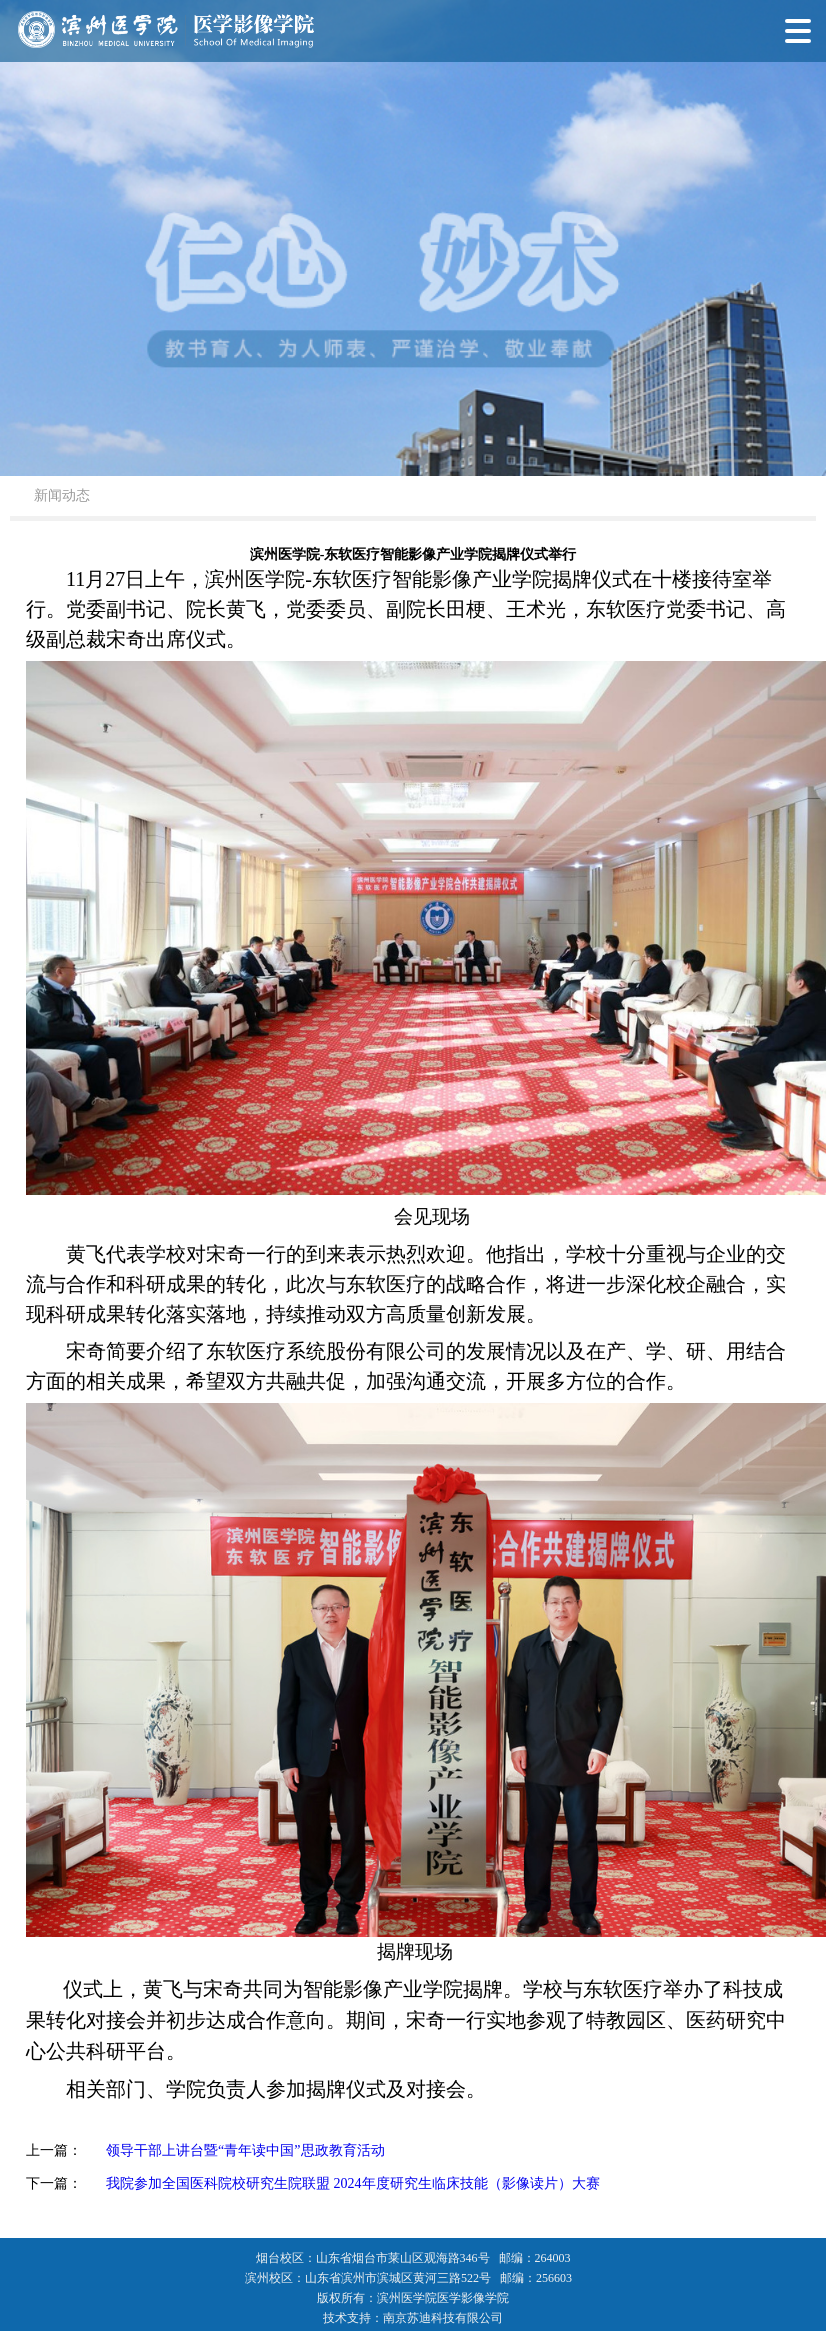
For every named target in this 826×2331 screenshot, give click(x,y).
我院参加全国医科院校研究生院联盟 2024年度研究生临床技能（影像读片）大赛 (353, 2183)
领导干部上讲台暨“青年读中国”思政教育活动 (245, 2150)
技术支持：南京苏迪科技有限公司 (413, 2318)
